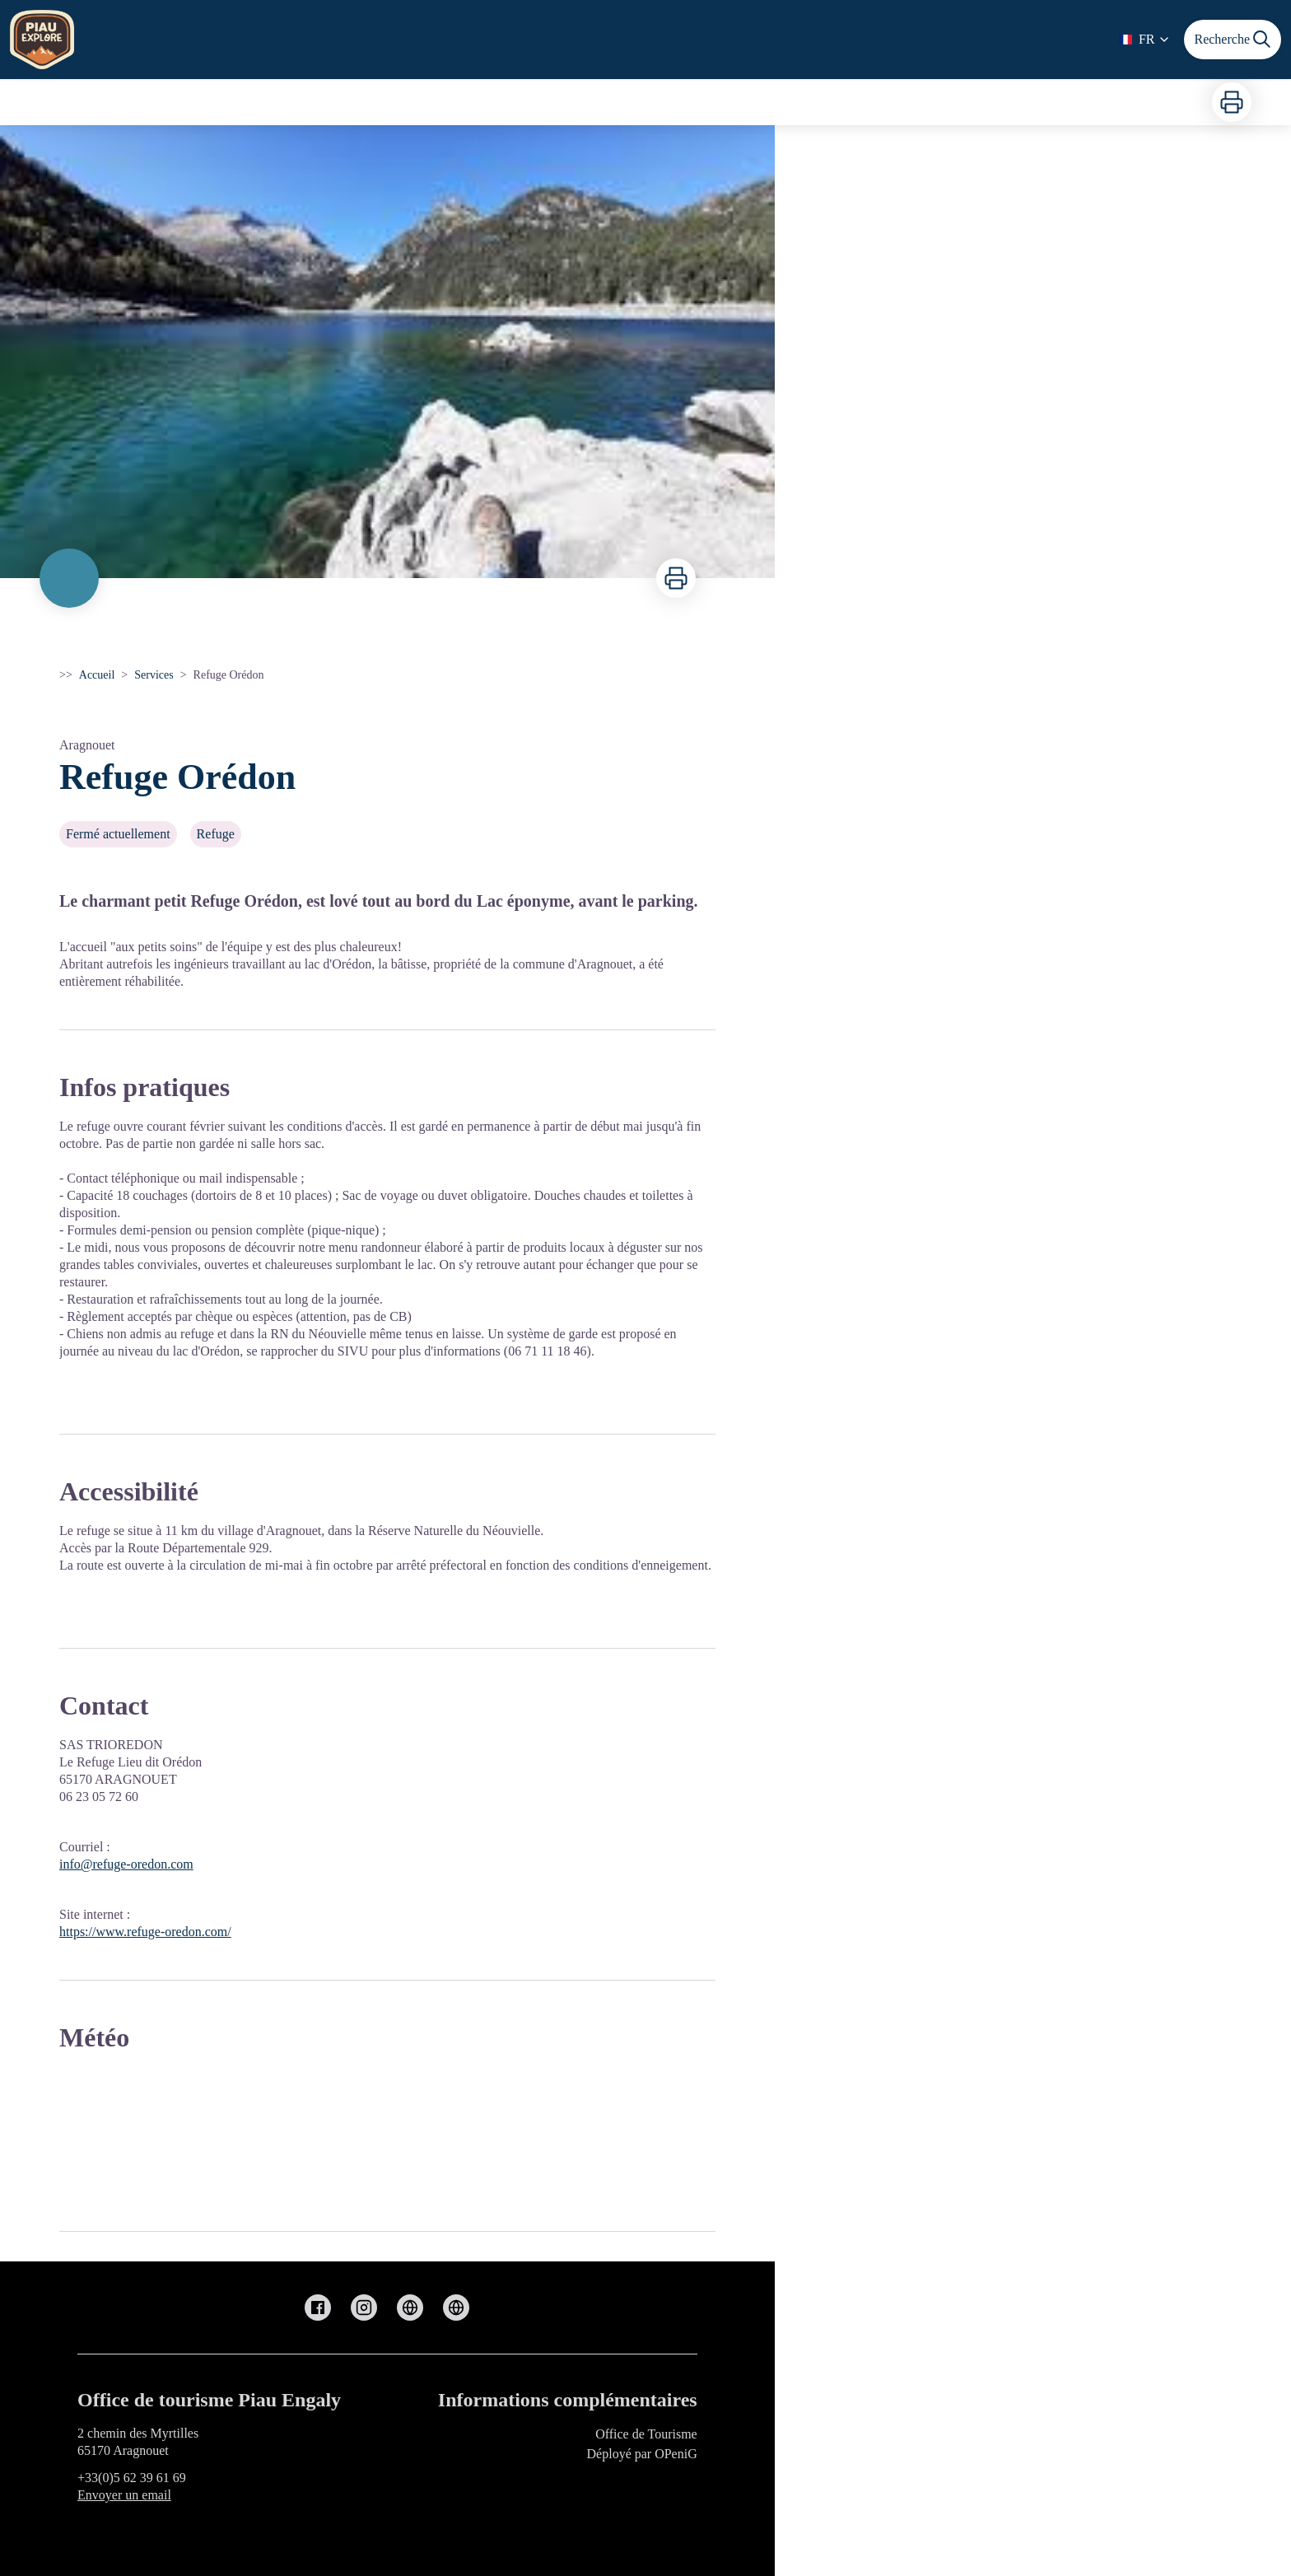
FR (1145, 39)
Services (153, 675)
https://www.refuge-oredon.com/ (145, 1932)
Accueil (97, 675)
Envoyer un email (124, 2495)
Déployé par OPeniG (642, 2454)
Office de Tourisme (646, 2434)
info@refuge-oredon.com (126, 1864)
